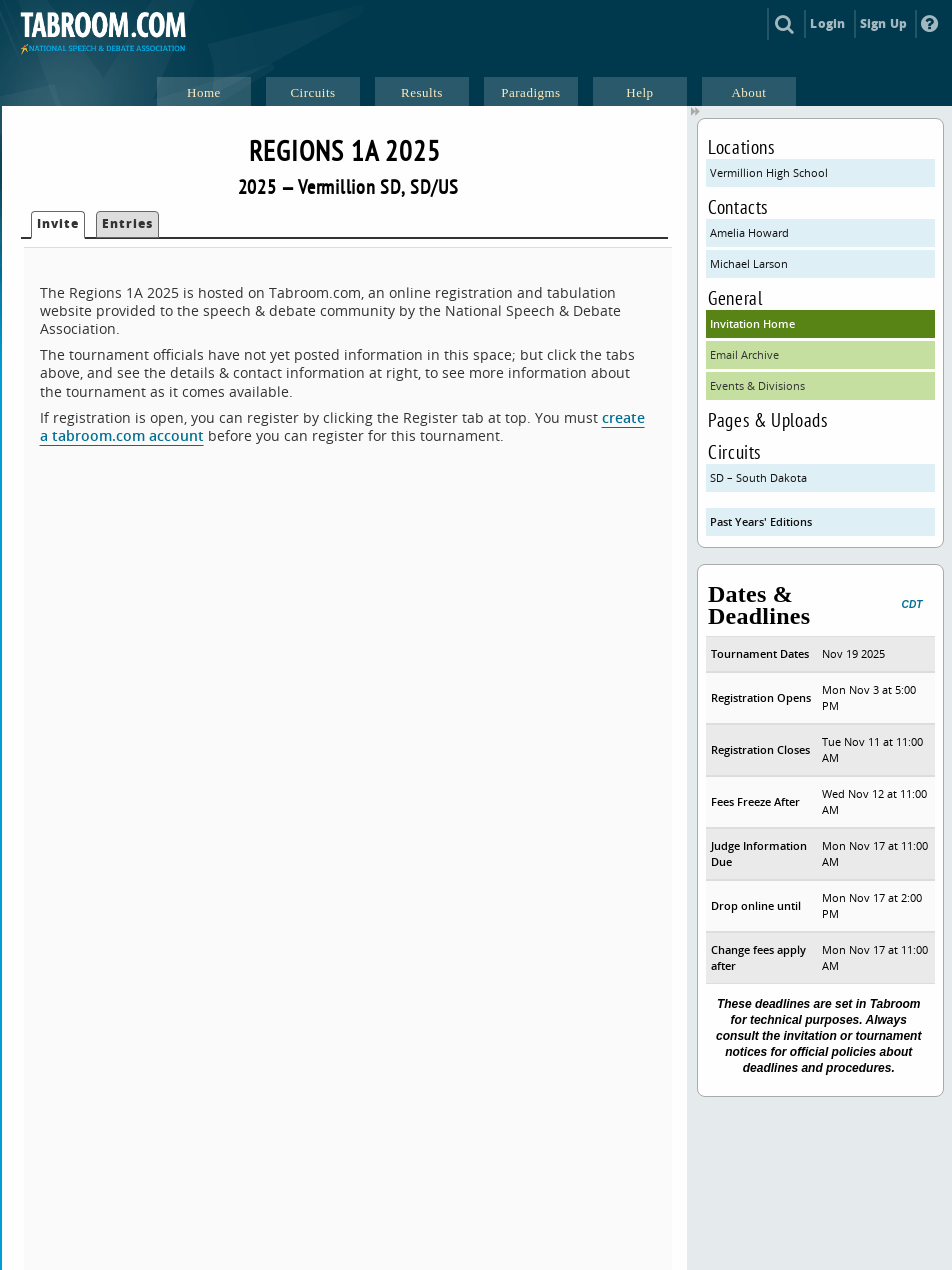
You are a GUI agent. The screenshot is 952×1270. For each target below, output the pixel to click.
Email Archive (744, 354)
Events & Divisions (757, 385)
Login (827, 23)
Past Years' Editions (761, 521)
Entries (127, 223)
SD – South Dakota (758, 477)
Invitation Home (752, 323)
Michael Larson (749, 263)
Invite (58, 223)
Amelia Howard (749, 232)
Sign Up (883, 23)
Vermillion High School (769, 172)
